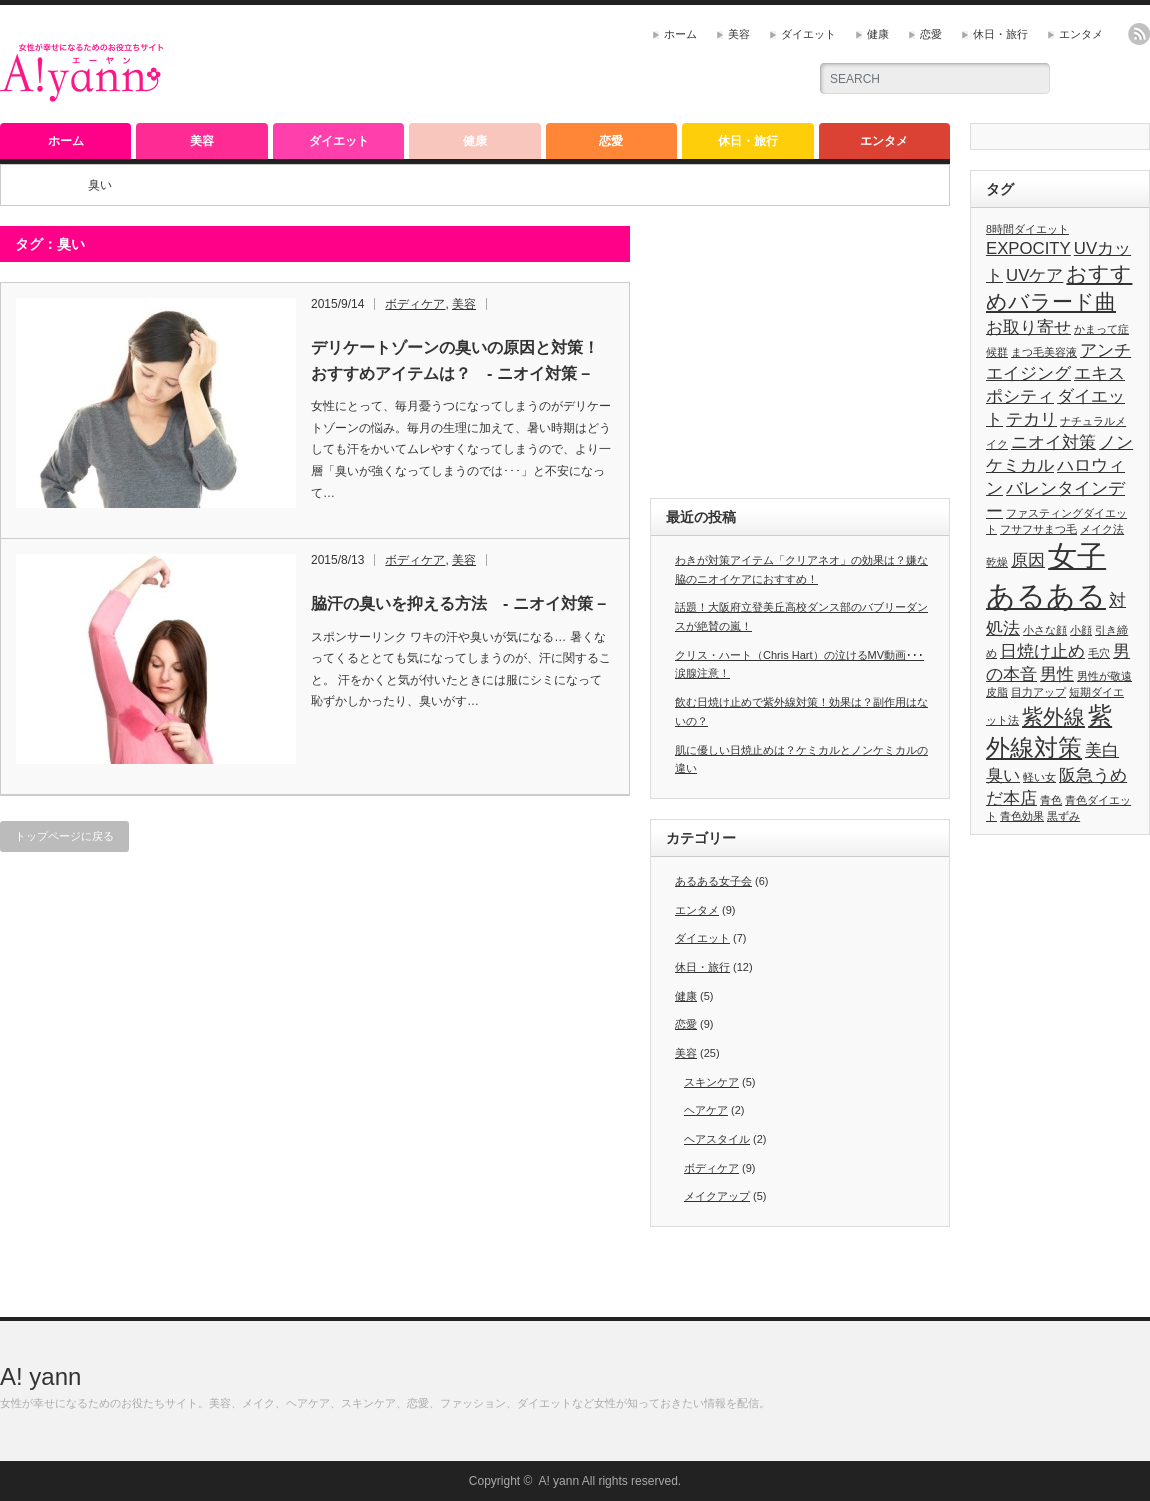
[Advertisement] (556, 65)
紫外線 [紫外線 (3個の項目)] (1053, 716)
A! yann (40, 1376)
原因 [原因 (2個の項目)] (1028, 560)
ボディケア (415, 304)
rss (1139, 34)
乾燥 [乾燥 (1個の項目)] (997, 562)
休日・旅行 (1000, 34)
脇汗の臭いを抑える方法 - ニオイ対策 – (458, 603)
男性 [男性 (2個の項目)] (1057, 674)
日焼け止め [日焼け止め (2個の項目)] (1042, 651)
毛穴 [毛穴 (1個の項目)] (1099, 653)
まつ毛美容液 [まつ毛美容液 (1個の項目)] (1044, 352)
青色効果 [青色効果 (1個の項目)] (1022, 816)
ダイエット (808, 34)
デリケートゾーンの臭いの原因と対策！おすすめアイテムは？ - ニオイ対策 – (455, 360)
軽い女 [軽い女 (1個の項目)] (1039, 777)
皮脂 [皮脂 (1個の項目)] (997, 692)
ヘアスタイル (717, 1139)
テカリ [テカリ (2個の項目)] (1031, 419)
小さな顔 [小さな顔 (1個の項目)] (1045, 630)
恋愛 (931, 34)
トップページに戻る (64, 836)
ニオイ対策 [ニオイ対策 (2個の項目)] (1053, 442)
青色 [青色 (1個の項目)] (1051, 800)
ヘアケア (706, 1110)
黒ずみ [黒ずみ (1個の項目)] (1063, 816)
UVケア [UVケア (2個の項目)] (1034, 275)
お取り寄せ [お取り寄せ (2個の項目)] (1028, 327)
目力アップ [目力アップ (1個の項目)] (1038, 692)
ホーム (680, 34)
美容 (739, 34)
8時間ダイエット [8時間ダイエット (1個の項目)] (1027, 229)
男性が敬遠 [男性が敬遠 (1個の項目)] (1104, 676)
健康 (878, 34)
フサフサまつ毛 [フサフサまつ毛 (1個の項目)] (1038, 529)
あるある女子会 (713, 881)
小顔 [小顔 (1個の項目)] (1081, 630)
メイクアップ (717, 1196)
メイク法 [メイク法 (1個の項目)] (1102, 529)
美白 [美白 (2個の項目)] (1102, 750)
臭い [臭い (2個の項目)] (1003, 775)
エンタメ (1081, 34)
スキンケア (711, 1082)
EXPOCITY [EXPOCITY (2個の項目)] (1028, 248)
